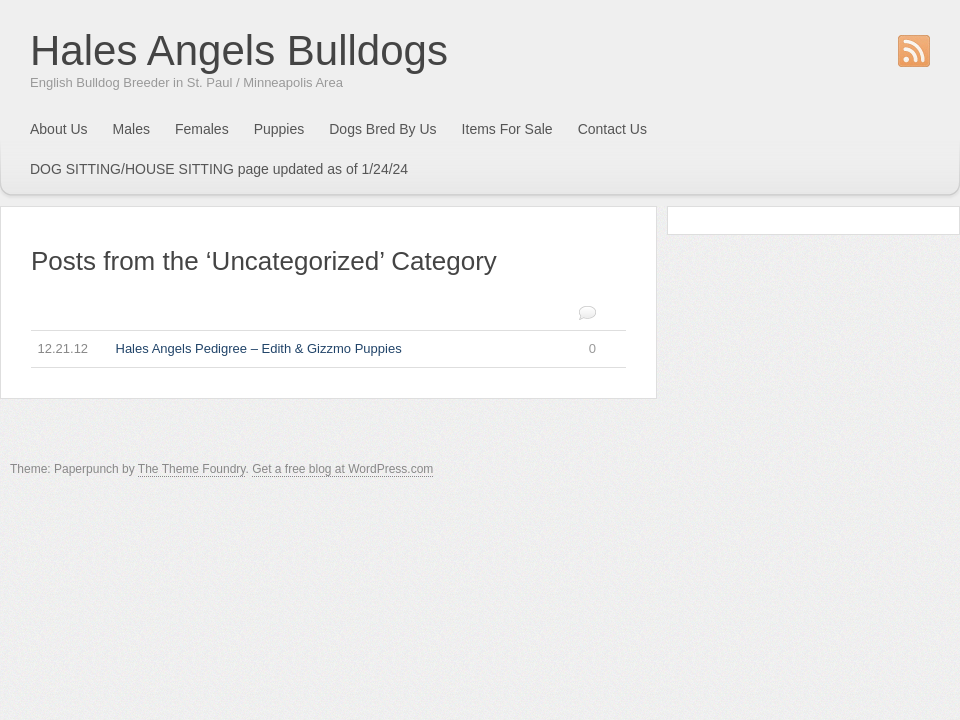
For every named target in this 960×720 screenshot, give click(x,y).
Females (202, 129)
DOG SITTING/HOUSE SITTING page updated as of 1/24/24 (219, 169)
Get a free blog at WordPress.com (342, 469)
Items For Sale (507, 129)
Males (131, 129)
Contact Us (612, 129)
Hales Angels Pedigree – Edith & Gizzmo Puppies (313, 350)
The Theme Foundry (192, 469)
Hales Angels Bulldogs (239, 50)
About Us (59, 129)
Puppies (279, 129)
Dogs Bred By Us (382, 129)
